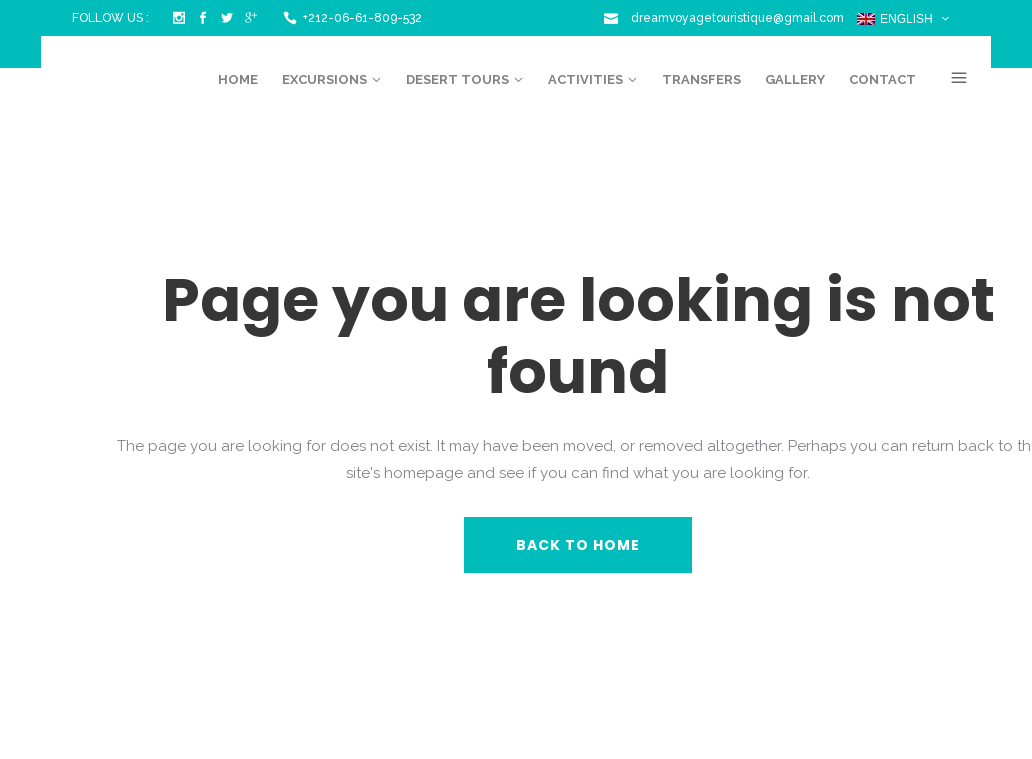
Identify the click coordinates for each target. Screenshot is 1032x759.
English (895, 19)
